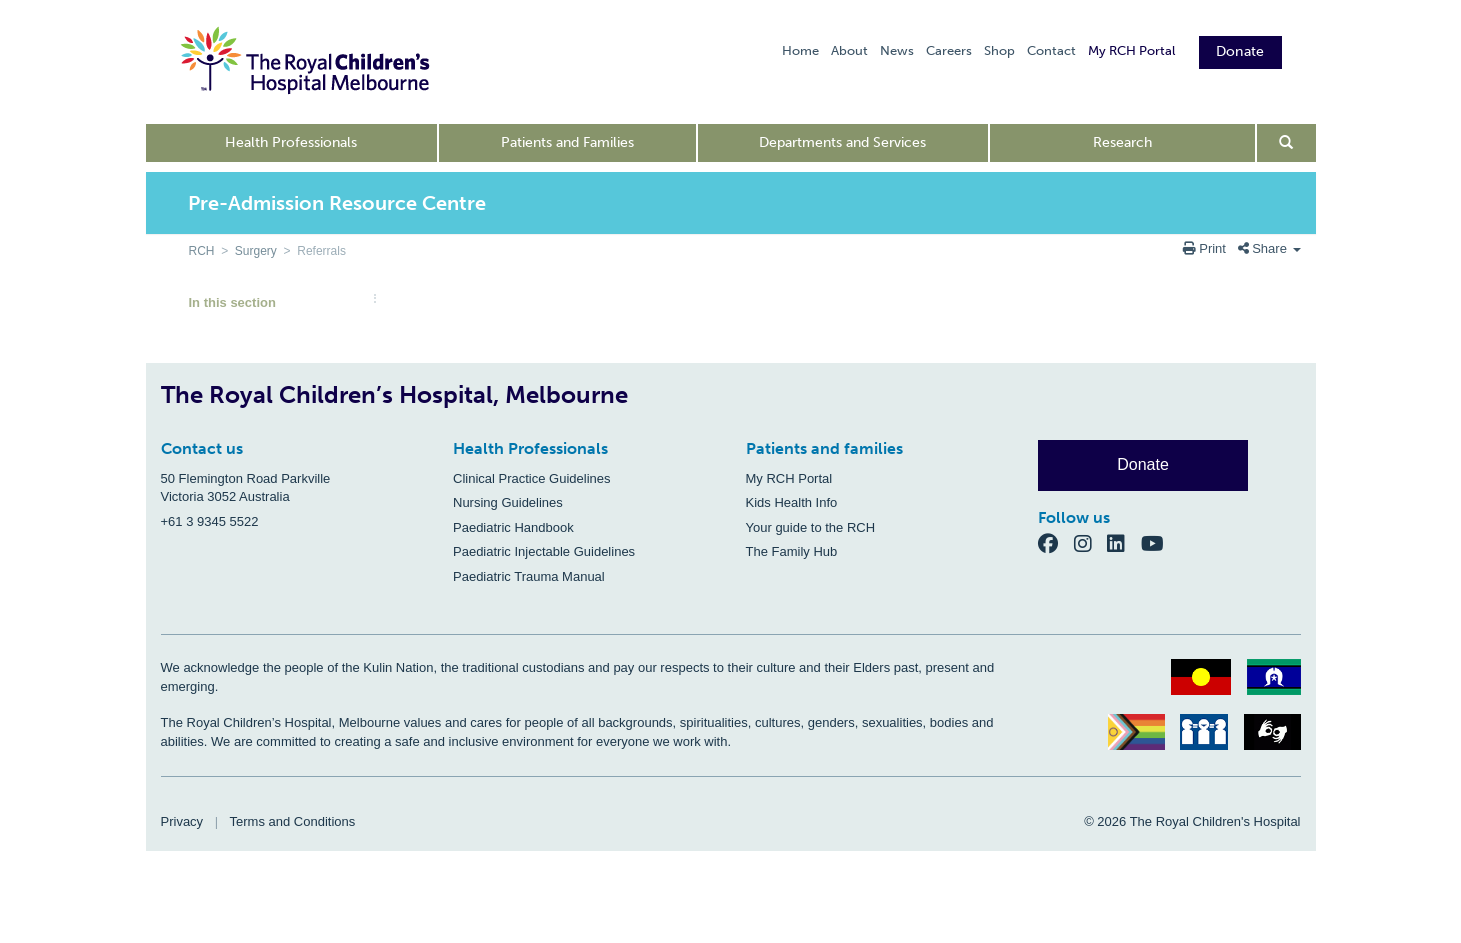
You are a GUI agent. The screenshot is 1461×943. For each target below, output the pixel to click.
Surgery (256, 251)
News (897, 50)
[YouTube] (1158, 543)
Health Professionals (291, 142)
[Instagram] (1091, 543)
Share (1269, 248)
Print (1206, 248)
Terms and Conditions (293, 821)
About (849, 50)
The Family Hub (792, 551)
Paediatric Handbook (513, 527)
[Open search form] (1286, 143)
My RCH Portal (1131, 50)
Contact (1051, 50)
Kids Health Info (792, 502)
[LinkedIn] (1124, 543)
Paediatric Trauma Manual (529, 576)
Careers (949, 50)
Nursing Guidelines (508, 502)
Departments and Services (842, 142)
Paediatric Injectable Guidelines (544, 551)
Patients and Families (567, 142)
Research (1122, 142)
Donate (1240, 51)
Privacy (182, 821)
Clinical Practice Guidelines (532, 478)
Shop (999, 50)
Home (800, 50)
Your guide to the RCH (811, 527)
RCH (202, 251)
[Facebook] (1056, 543)
